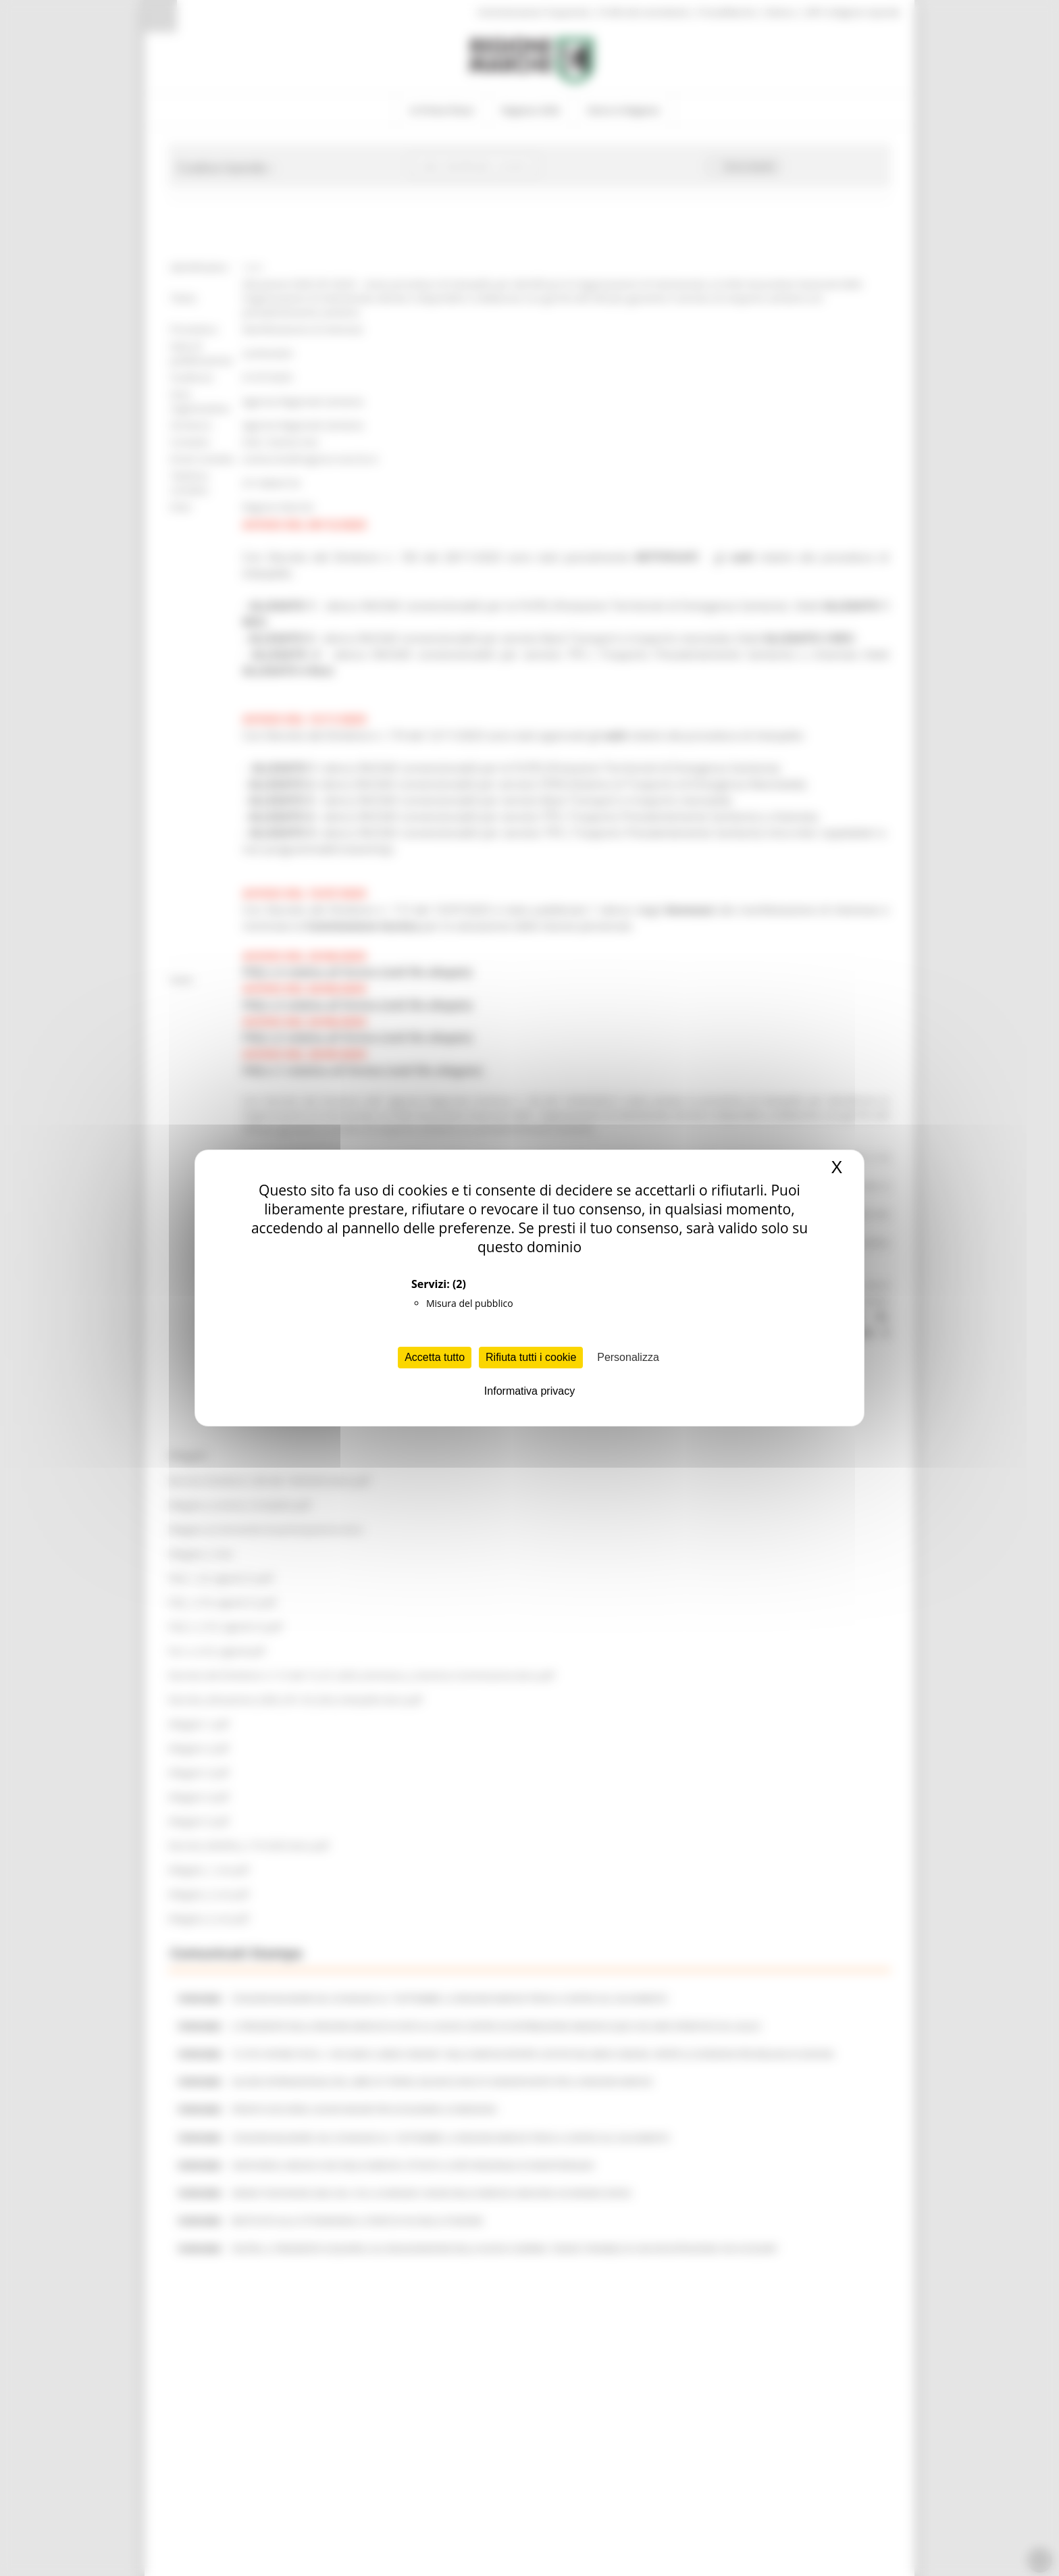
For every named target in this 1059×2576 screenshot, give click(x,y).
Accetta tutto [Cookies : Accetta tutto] (435, 1357)
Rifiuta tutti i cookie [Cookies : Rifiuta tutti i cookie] (531, 1357)
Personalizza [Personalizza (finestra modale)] (628, 1357)
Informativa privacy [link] (529, 1391)
